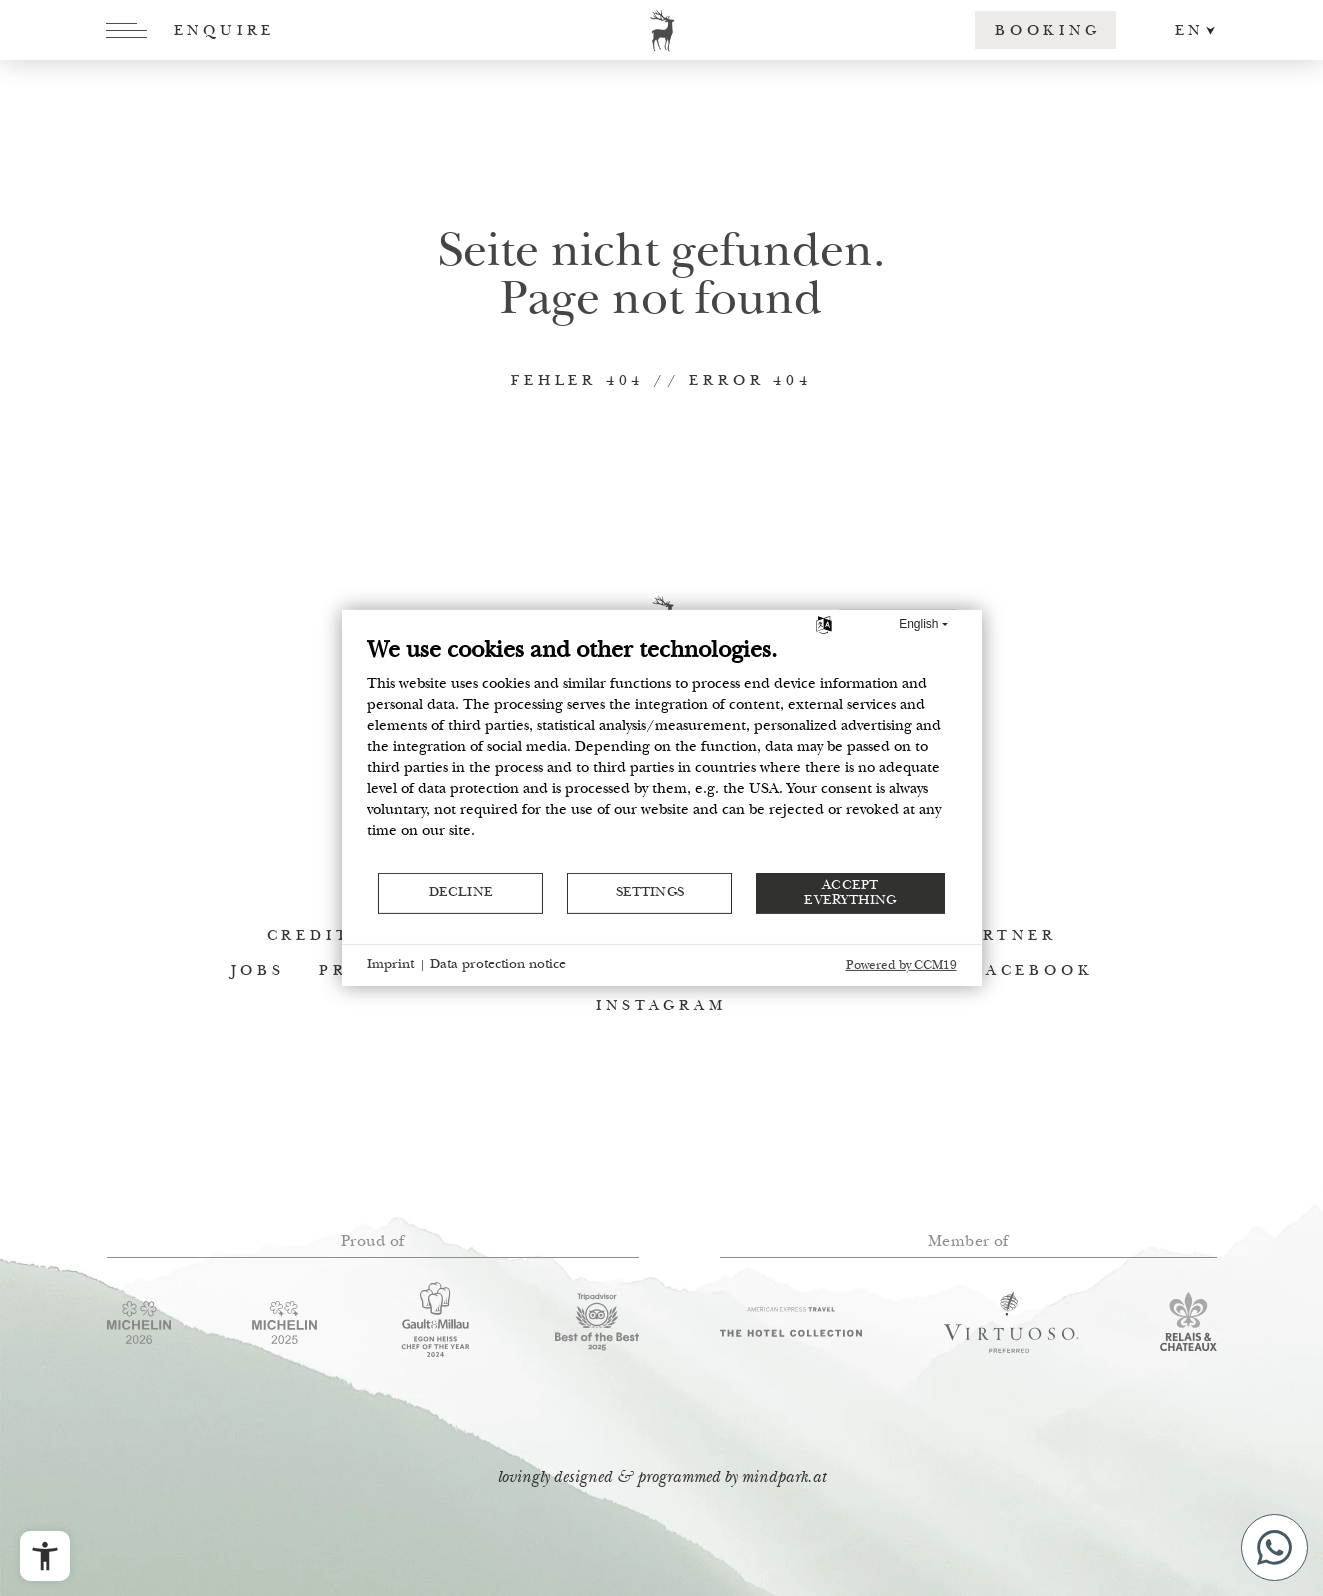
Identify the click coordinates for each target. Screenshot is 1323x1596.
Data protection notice (498, 965)
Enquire (225, 31)
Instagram (661, 1006)
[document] (662, 754)
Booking (1048, 31)
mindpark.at (783, 1478)
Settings (650, 893)
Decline (461, 893)
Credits (315, 936)
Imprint (390, 965)
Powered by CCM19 (901, 966)
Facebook (1033, 971)
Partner (1006, 936)
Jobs (258, 971)
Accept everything (850, 893)
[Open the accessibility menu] (45, 1556)
